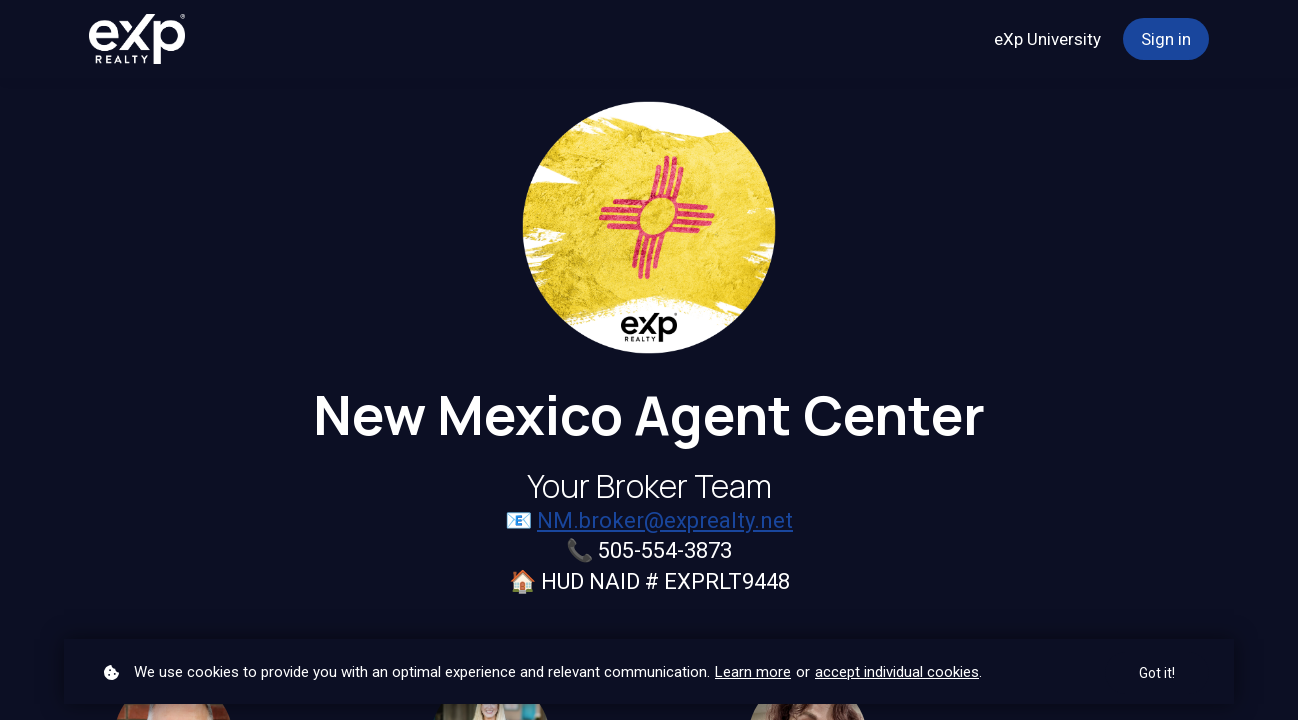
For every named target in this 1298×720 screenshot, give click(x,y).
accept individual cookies (897, 672)
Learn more (753, 672)
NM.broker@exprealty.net (665, 520)
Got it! (1157, 673)
